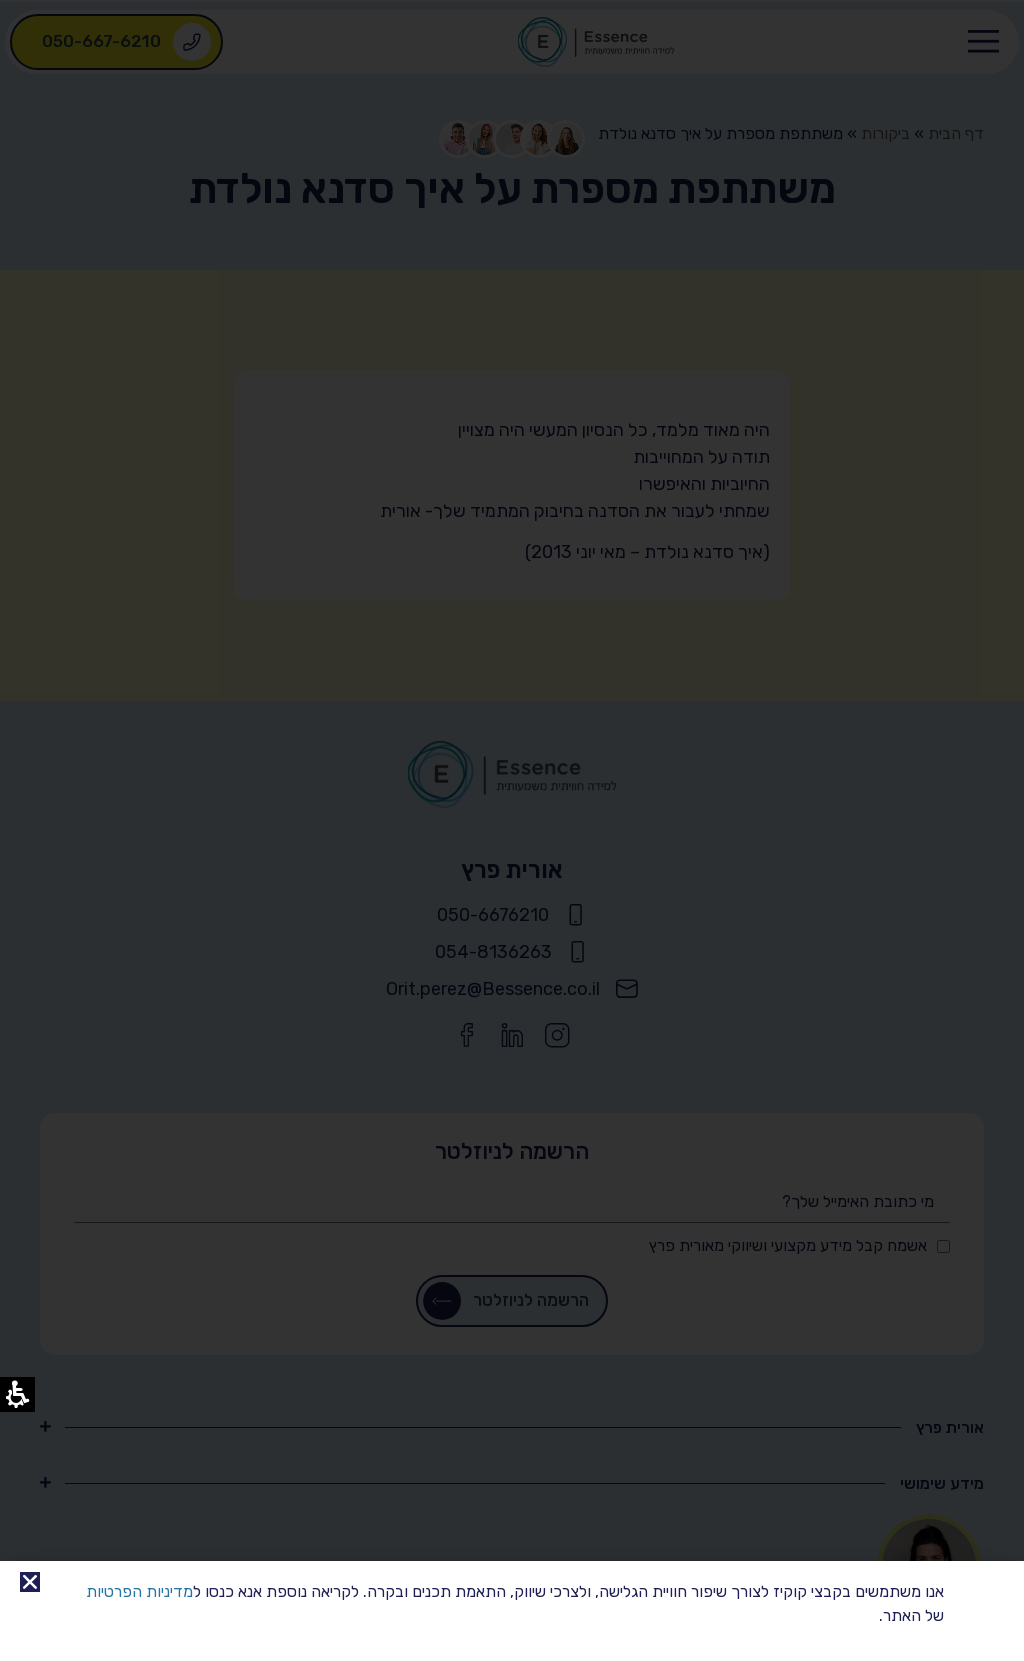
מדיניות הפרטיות (139, 1591)
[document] (512, 830)
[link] (30, 1582)
